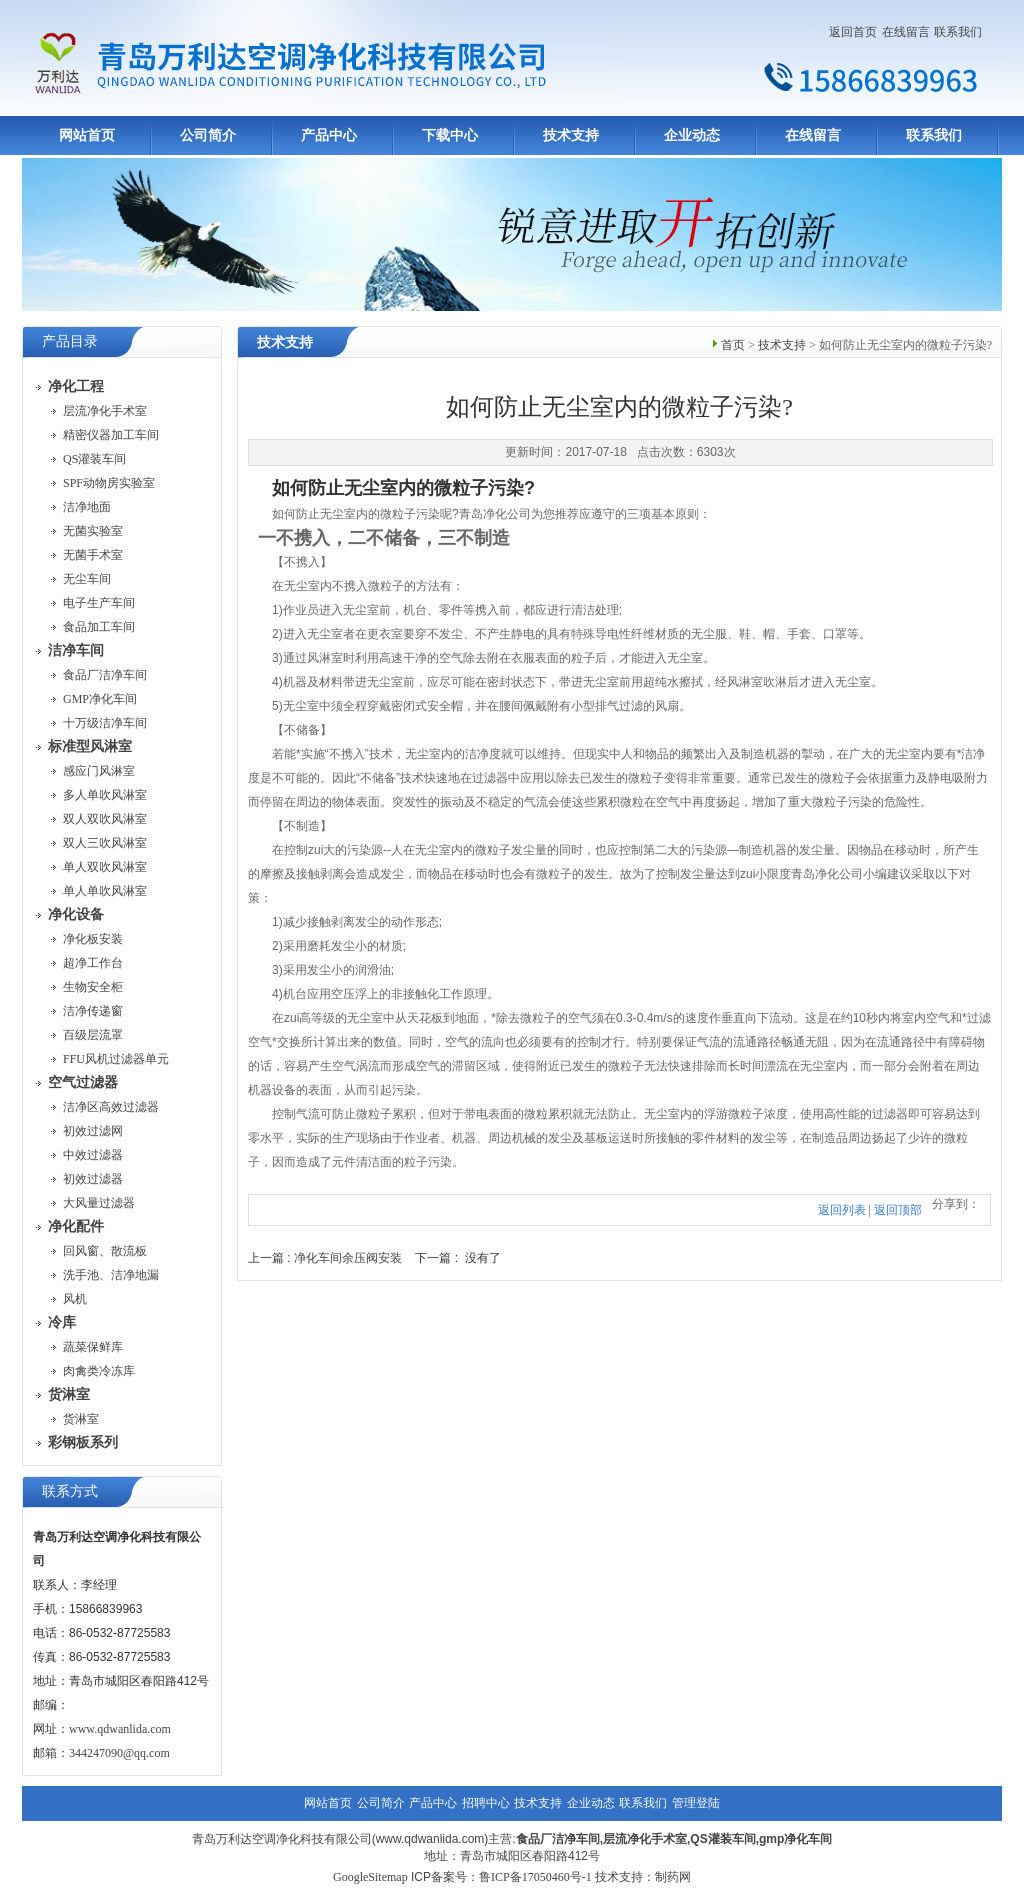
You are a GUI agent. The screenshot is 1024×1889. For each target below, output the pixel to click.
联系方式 (70, 1491)
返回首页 (853, 32)
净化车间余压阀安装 (348, 1258)
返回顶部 (898, 1210)
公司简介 (208, 135)
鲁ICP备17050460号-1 (535, 1877)
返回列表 (842, 1210)
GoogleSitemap (370, 1877)
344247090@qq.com (119, 1753)
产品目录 (70, 341)
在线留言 (906, 32)
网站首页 (87, 135)
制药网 (673, 1877)
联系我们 (958, 32)
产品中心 (329, 135)
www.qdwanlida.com (120, 1729)
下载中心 (450, 135)
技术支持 (571, 135)
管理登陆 (696, 1803)
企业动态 (692, 135)
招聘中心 (486, 1803)
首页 (733, 345)
